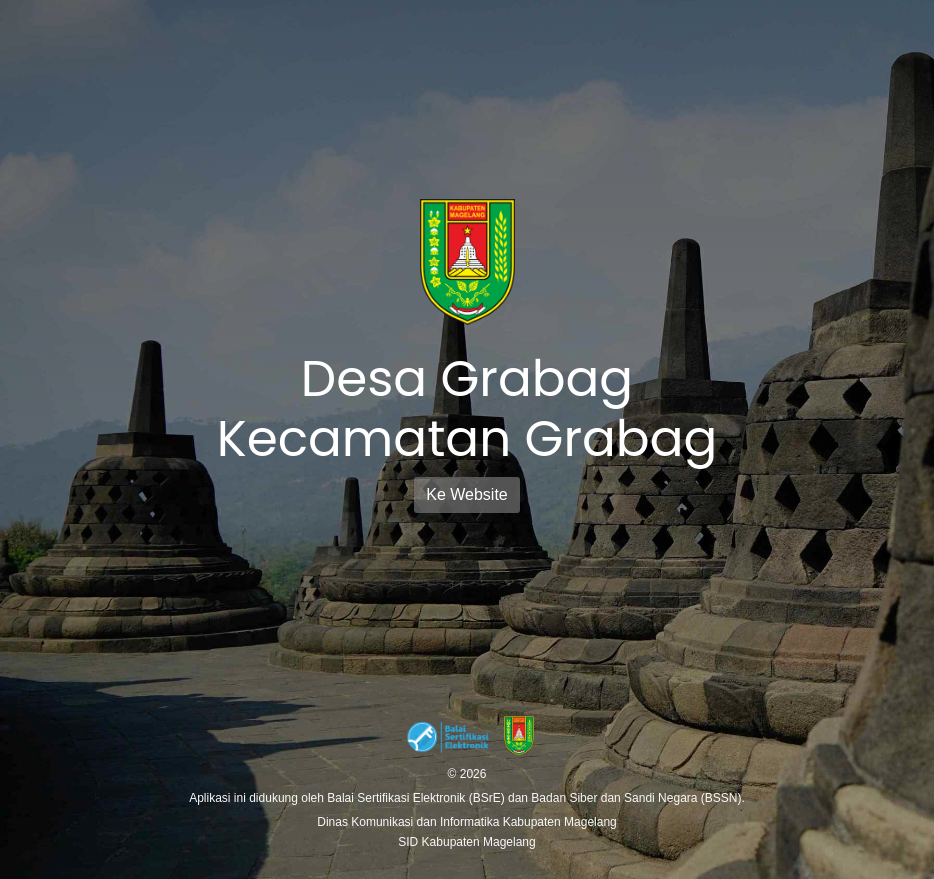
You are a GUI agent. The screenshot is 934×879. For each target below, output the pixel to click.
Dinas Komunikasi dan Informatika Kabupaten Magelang (467, 822)
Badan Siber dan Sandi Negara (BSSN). (637, 798)
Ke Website (467, 494)
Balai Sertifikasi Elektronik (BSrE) (417, 798)
